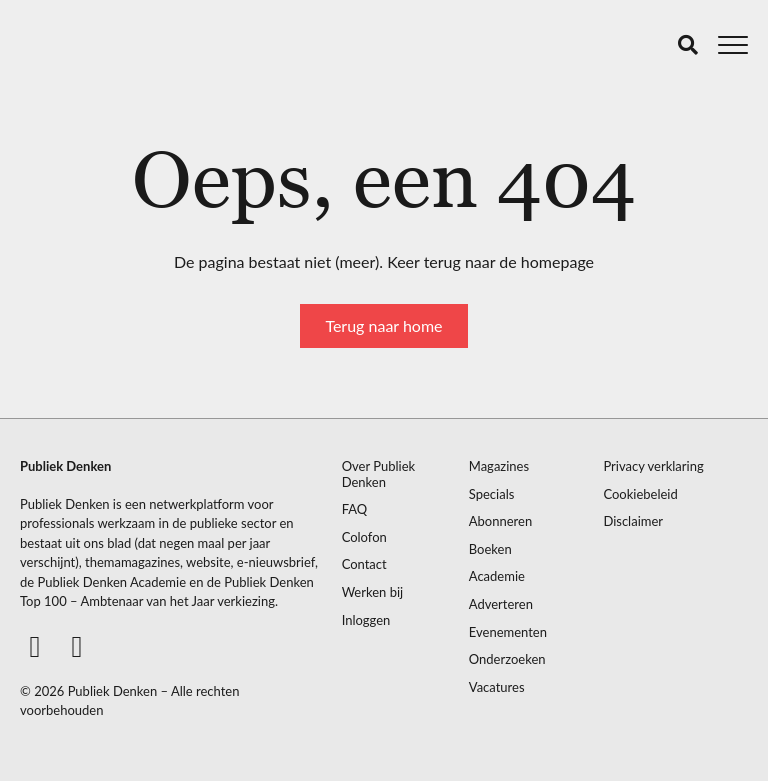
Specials (492, 494)
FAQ (355, 509)
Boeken (490, 549)
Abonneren (500, 521)
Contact (364, 564)
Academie (497, 576)
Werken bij (373, 592)
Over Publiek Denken (379, 474)
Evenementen (508, 632)
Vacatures (497, 687)
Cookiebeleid (640, 494)
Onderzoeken (507, 659)
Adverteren (501, 604)
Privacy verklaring (653, 466)
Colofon (364, 537)
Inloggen (366, 620)
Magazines (499, 466)
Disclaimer (633, 521)
